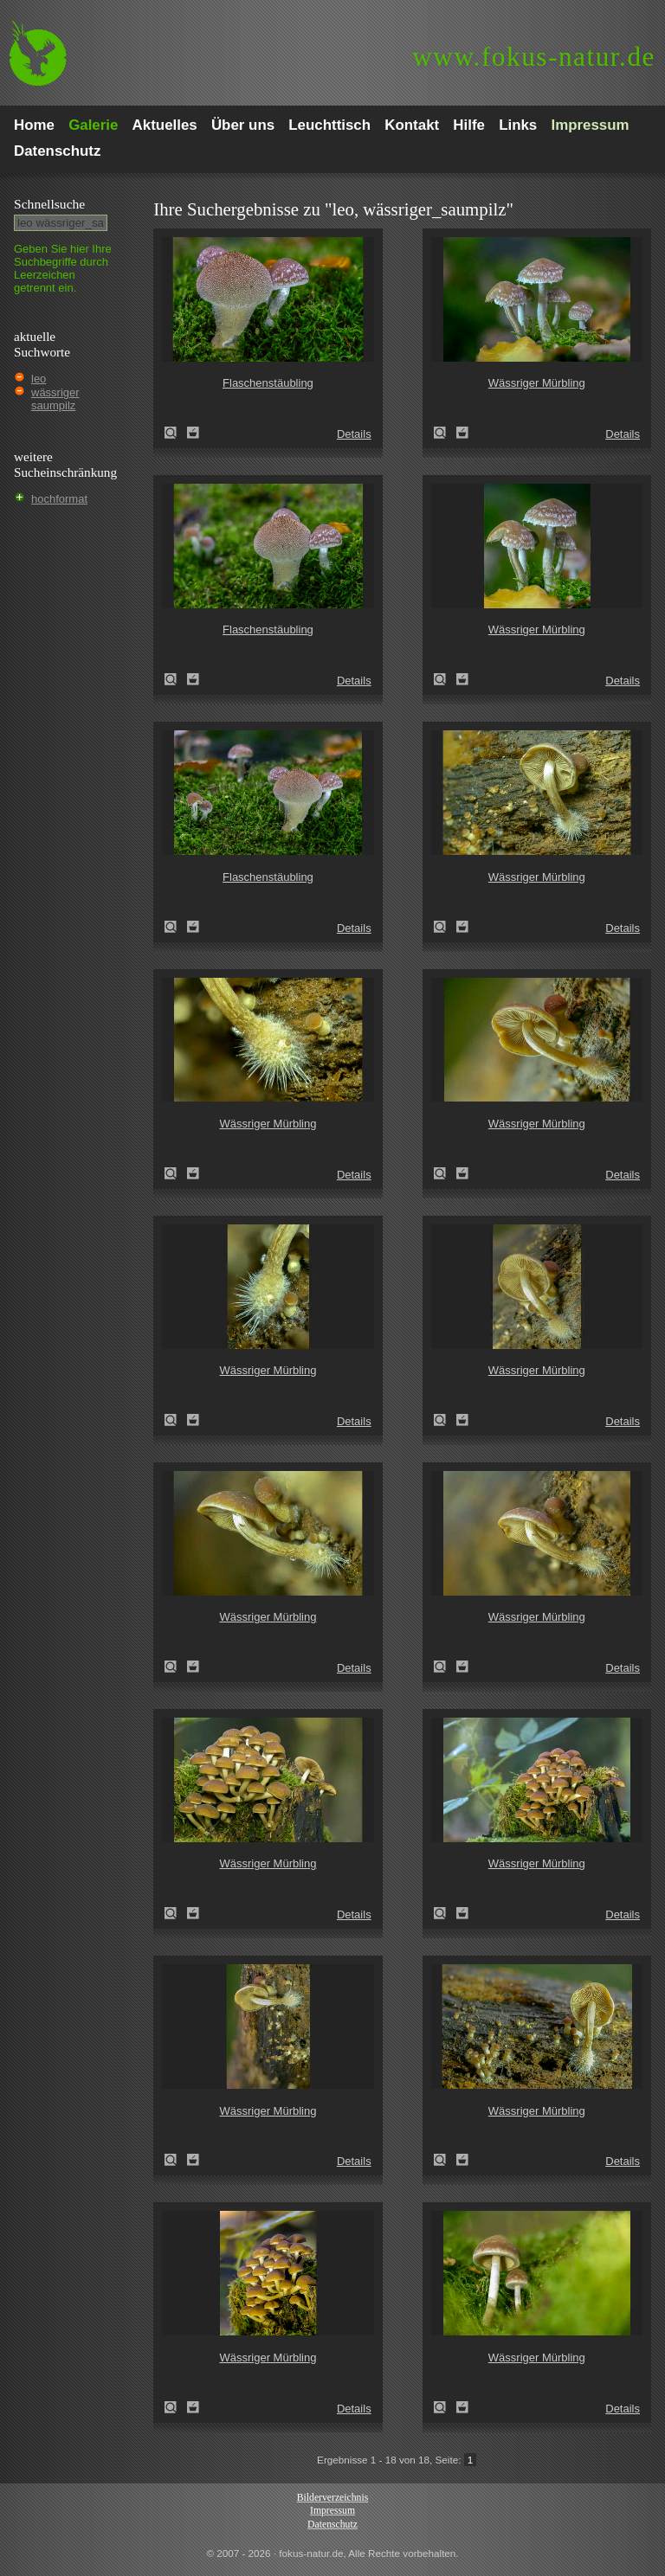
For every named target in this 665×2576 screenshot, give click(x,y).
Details (354, 433)
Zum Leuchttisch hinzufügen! (193, 433)
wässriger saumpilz (55, 399)
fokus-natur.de (533, 57)
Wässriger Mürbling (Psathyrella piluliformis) (445, 433)
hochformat (59, 498)
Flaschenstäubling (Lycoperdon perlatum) (176, 433)
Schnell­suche (49, 203)
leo (38, 378)
